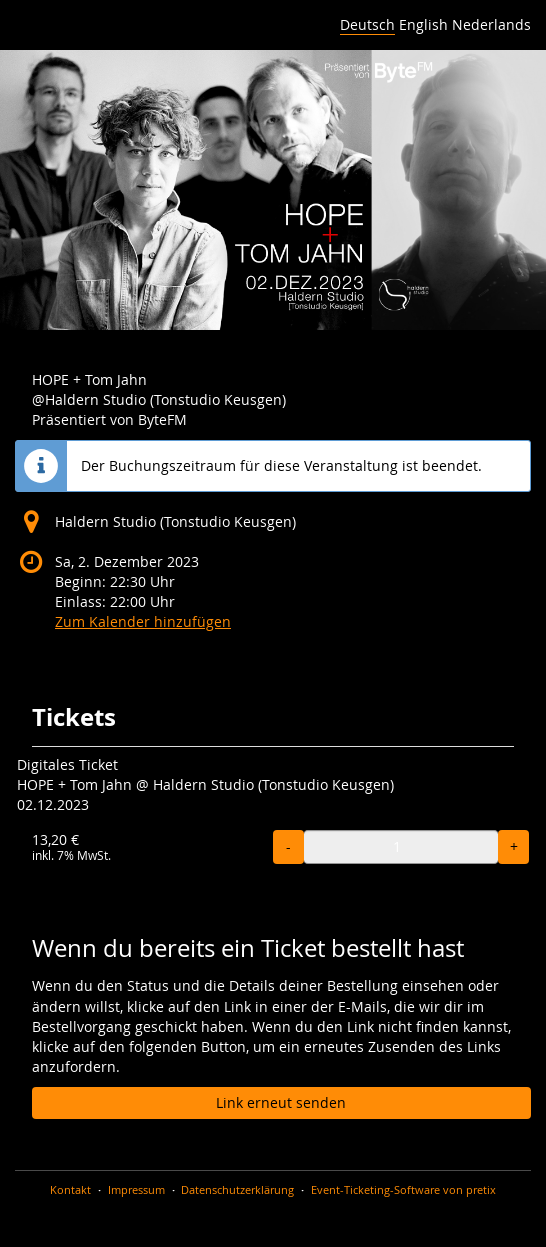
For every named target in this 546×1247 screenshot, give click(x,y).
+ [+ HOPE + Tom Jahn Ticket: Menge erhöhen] (514, 846)
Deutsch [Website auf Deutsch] (367, 24)
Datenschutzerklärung (237, 1189)
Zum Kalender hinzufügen (143, 621)
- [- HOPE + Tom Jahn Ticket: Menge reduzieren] (288, 846)
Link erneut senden (281, 1102)
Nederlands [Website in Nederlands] (491, 24)
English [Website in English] (423, 24)
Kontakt (70, 1189)
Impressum (136, 1189)
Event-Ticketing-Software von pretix (403, 1189)
